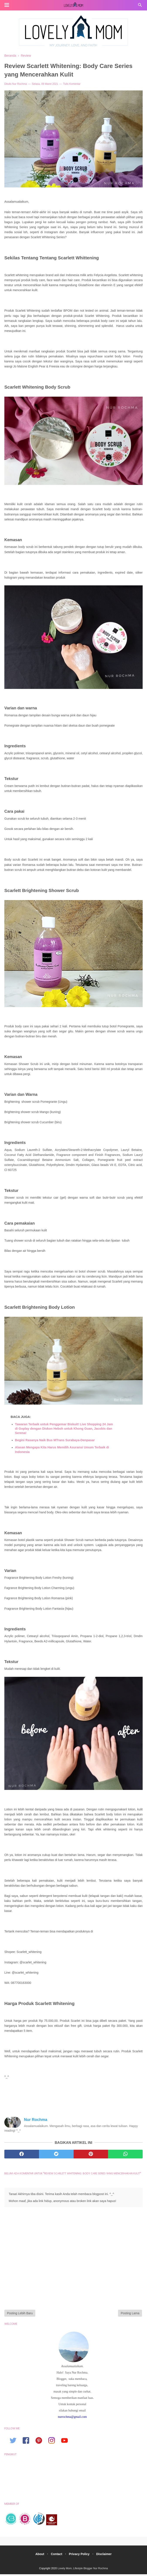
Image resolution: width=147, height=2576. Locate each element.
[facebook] (21, 2155)
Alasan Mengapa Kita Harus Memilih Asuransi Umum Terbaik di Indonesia (62, 1451)
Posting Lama (130, 2314)
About (37, 2555)
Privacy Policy (80, 2555)
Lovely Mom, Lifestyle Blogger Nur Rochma (82, 2569)
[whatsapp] (125, 2155)
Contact (55, 2555)
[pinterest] (91, 2155)
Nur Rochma (19, 85)
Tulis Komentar (71, 85)
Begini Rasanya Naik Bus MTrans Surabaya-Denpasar (55, 1442)
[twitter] (56, 2155)
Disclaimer (106, 2555)
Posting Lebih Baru (20, 2314)
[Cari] (140, 6)
